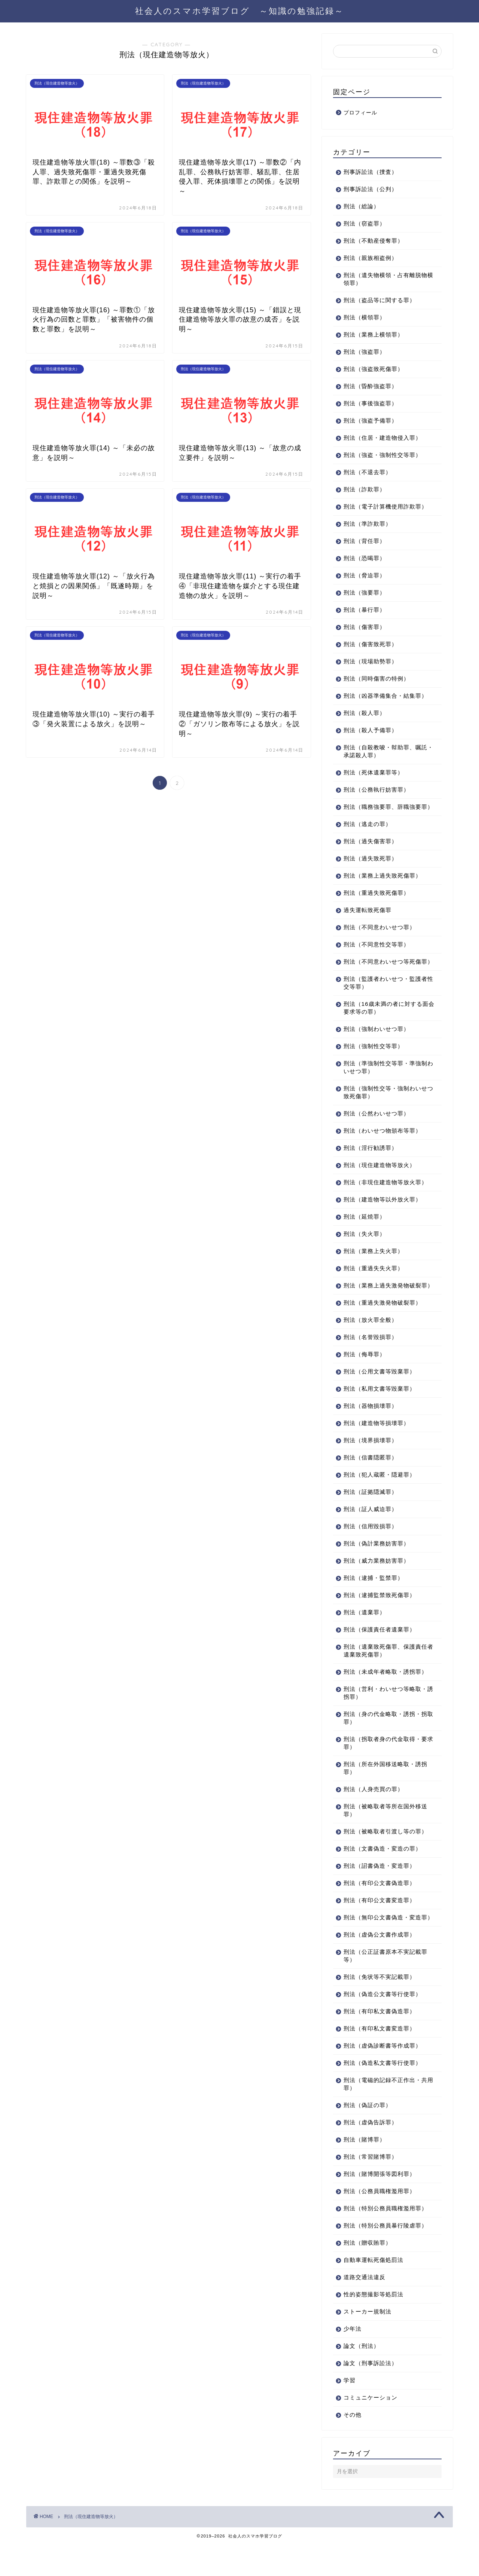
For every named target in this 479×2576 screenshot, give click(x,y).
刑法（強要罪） (364, 592)
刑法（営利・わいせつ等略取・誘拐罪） (385, 1716)
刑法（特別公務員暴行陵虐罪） (385, 2257)
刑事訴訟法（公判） (370, 189)
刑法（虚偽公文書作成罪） (379, 1966)
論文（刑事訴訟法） (370, 2394)
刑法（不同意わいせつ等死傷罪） (382, 973)
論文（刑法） (361, 2377)
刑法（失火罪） (364, 1249)
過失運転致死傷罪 (367, 918)
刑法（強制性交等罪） (373, 1062)
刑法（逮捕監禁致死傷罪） (379, 1618)
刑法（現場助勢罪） (370, 661)
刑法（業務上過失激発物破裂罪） (382, 1305)
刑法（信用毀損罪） (370, 1550)
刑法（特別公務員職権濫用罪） (385, 2239)
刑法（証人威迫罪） (370, 1532)
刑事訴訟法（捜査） (370, 172)
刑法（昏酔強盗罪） (370, 386)
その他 (352, 2446)
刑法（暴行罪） (364, 610)
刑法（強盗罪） (364, 352)
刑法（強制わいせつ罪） (376, 1044)
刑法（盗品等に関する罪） (379, 300)
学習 (350, 2411)
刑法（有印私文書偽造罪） (379, 2042)
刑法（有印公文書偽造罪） (379, 1906)
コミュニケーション (370, 2429)
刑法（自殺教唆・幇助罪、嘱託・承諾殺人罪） (382, 751)
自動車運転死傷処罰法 (373, 2291)
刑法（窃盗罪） (364, 223)
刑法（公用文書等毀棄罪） (379, 1395)
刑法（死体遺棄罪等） (373, 772)
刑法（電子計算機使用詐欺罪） (385, 506)
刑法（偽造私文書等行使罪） (382, 2094)
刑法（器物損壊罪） (370, 1429)
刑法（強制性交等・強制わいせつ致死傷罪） (385, 1108)
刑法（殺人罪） (364, 713)
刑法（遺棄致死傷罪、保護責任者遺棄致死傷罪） (385, 1674)
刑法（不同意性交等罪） (376, 952)
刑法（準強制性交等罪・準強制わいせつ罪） (385, 1083)
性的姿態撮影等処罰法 (373, 2325)
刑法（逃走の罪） (367, 832)
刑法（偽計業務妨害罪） (376, 1567)
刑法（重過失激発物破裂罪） (382, 1326)
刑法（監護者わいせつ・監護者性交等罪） (385, 998)
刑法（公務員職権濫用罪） (379, 2222)
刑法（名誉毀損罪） (370, 1360)
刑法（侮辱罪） (364, 1378)
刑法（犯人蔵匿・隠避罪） (379, 1498)
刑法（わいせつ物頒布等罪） (382, 1146)
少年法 (352, 2360)
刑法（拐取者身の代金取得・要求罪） (385, 1766)
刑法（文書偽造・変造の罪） (382, 1872)
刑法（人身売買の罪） (373, 1812)
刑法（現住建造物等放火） (379, 1181)
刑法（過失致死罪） (370, 866)
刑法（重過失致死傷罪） (376, 900)
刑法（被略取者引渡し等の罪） (385, 1855)
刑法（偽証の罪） (367, 2136)
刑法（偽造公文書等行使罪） (382, 2025)
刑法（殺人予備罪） (370, 730)
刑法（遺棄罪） (364, 1636)
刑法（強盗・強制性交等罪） (382, 455)
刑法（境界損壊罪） (370, 1464)
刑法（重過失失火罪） (373, 1284)
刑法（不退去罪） (367, 472)
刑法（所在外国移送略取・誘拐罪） (385, 1791)
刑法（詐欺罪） (364, 489)
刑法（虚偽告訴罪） (370, 2153)
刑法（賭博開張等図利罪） (379, 2205)
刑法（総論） (361, 206)
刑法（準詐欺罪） (367, 524)
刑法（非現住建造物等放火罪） (385, 1198)
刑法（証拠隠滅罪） (370, 1515)
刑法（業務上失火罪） (373, 1267)
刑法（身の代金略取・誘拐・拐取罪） (385, 1741)
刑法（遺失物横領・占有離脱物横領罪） (385, 279)
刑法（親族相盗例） (370, 258)
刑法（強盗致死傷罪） (373, 369)
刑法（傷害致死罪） (370, 644)
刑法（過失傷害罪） (370, 849)
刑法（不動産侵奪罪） (373, 240)
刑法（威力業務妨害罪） (376, 1584)
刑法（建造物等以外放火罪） (382, 1215)
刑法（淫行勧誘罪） (370, 1163)
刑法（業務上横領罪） (373, 334)
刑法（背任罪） (364, 541)
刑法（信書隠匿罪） (370, 1481)
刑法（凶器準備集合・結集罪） (385, 696)
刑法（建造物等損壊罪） (376, 1446)
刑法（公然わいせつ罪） (376, 1129)
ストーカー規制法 (367, 2343)
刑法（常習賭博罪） (370, 2188)
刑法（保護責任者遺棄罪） (379, 1653)
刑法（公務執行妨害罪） (376, 789)
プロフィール (360, 113)
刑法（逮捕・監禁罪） (373, 1601)
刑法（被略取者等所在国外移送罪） (385, 1834)
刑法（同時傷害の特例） (376, 678)
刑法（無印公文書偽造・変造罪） (382, 1945)
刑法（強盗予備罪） (370, 420)
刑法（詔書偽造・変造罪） (379, 1889)
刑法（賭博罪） (364, 2171)
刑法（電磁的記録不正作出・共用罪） (385, 2115)
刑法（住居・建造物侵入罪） (382, 438)
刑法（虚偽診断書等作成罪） (382, 2077)
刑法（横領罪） (364, 317)
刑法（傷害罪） (364, 627)
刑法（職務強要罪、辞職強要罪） (382, 811)
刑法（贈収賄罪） (367, 2274)
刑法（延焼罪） (364, 1232)
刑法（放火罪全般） (370, 1343)
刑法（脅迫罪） (364, 575)
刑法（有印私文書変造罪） (379, 2060)
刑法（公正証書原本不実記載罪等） (385, 1987)
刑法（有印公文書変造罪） (379, 1924)
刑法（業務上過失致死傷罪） (382, 883)
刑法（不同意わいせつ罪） (379, 935)
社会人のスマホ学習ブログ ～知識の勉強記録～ (239, 11)
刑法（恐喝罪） (364, 558)
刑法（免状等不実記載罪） (379, 2008)
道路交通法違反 (364, 2308)
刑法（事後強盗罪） (370, 403)
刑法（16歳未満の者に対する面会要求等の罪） (383, 1023)
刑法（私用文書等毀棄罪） (379, 1412)
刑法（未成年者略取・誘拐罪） (385, 1695)
